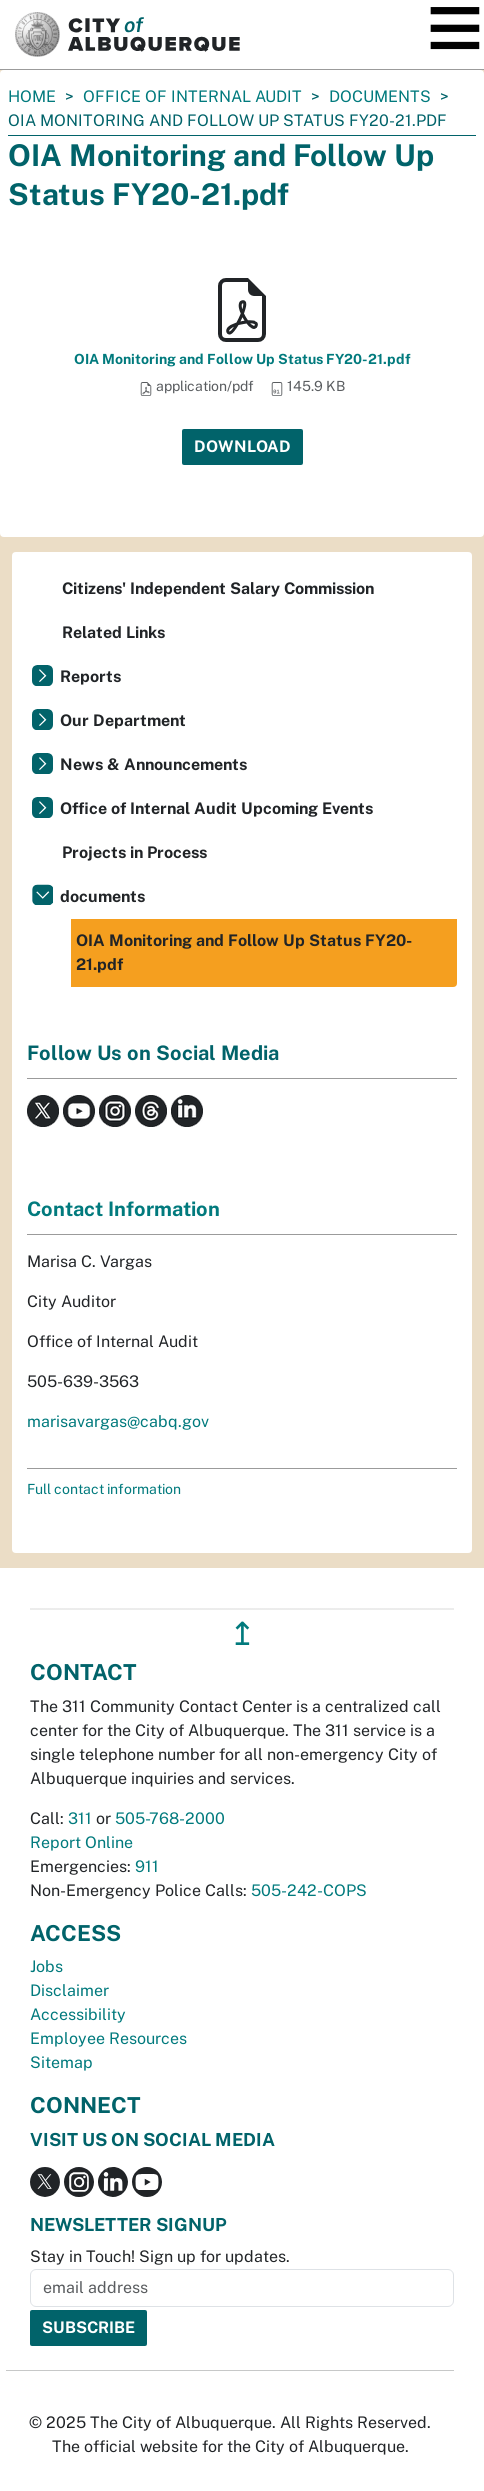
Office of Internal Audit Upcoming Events (216, 808)
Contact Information (123, 1209)
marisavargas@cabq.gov (118, 1421)
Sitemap (61, 2062)
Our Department (123, 720)
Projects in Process (134, 852)
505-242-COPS (309, 1890)
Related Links (113, 632)
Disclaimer (69, 1990)
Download (242, 446)
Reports (90, 676)
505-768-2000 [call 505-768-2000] (170, 1818)
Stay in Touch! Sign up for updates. (160, 2256)
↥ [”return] (242, 1633)
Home (32, 96)
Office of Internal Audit (192, 96)
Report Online (81, 1842)
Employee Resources (108, 2038)
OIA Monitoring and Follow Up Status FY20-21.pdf (242, 359)
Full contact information (104, 1489)
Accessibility (78, 2014)
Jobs (46, 1966)
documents (380, 96)
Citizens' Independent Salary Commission (218, 588)
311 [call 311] (80, 1818)
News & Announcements (153, 764)
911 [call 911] (147, 1866)
